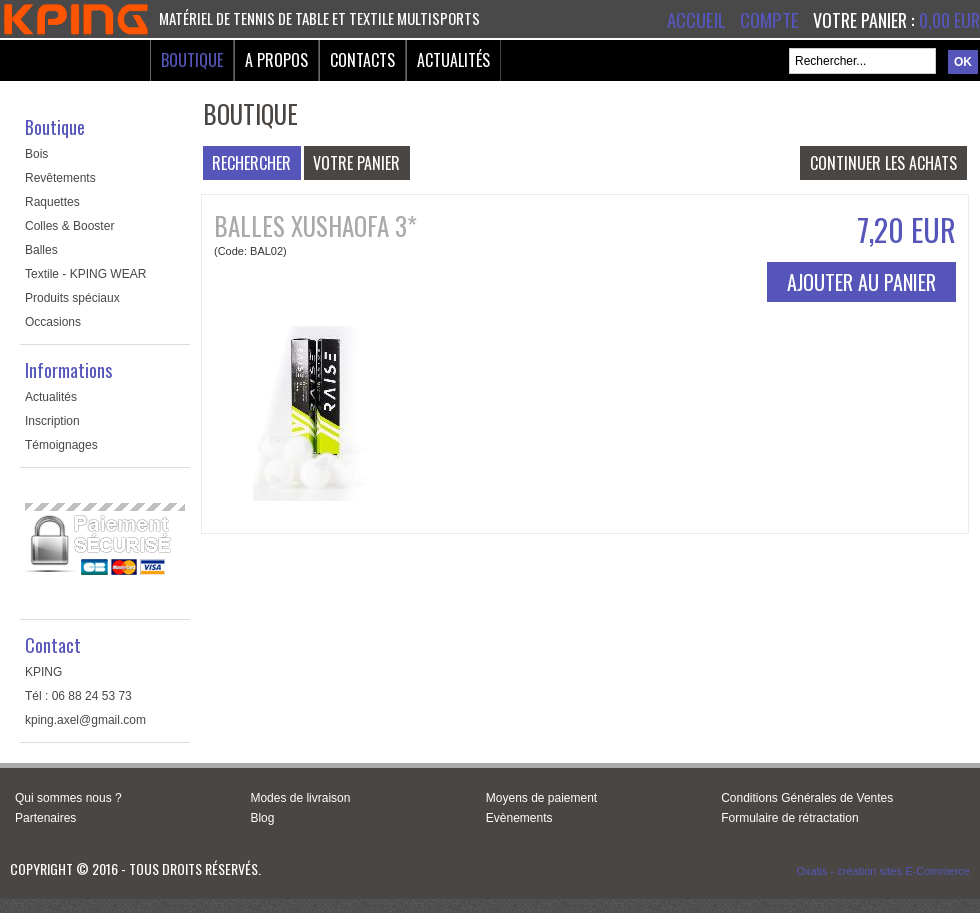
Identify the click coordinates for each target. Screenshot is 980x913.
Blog (262, 818)
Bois (36, 154)
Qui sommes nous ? (68, 798)
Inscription (52, 421)
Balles (41, 250)
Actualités (453, 60)
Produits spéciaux (72, 298)
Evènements (519, 818)
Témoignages (61, 445)
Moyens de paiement (541, 798)
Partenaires (45, 818)
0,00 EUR (949, 20)
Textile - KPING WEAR (85, 274)
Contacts (362, 60)
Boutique (192, 60)
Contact (53, 645)
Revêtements (60, 178)
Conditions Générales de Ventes (807, 798)
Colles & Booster (69, 226)
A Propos (276, 60)
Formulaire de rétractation (789, 818)
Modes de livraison (300, 798)
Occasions (53, 322)
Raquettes (52, 202)
